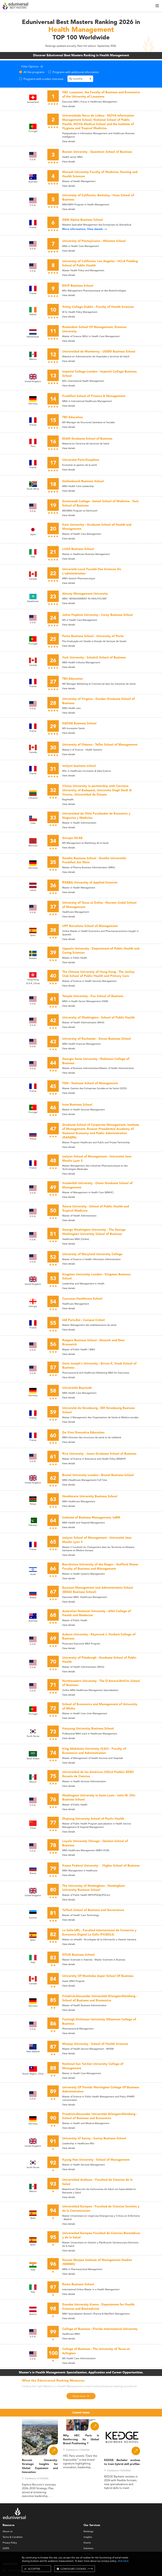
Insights (88, 2537)
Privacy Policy (10, 2543)
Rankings (88, 2531)
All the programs (33, 72)
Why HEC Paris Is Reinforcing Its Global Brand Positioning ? (81, 2439)
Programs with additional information (76, 72)
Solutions (88, 2548)
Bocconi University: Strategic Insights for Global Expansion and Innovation (40, 2466)
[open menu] (157, 5)
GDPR (6, 2548)
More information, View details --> (84, 229)
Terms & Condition (13, 2537)
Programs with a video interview (43, 79)
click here (122, 2561)
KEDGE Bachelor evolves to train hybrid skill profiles (122, 2462)
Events (87, 2543)
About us (8, 2531)
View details (68, 106)
